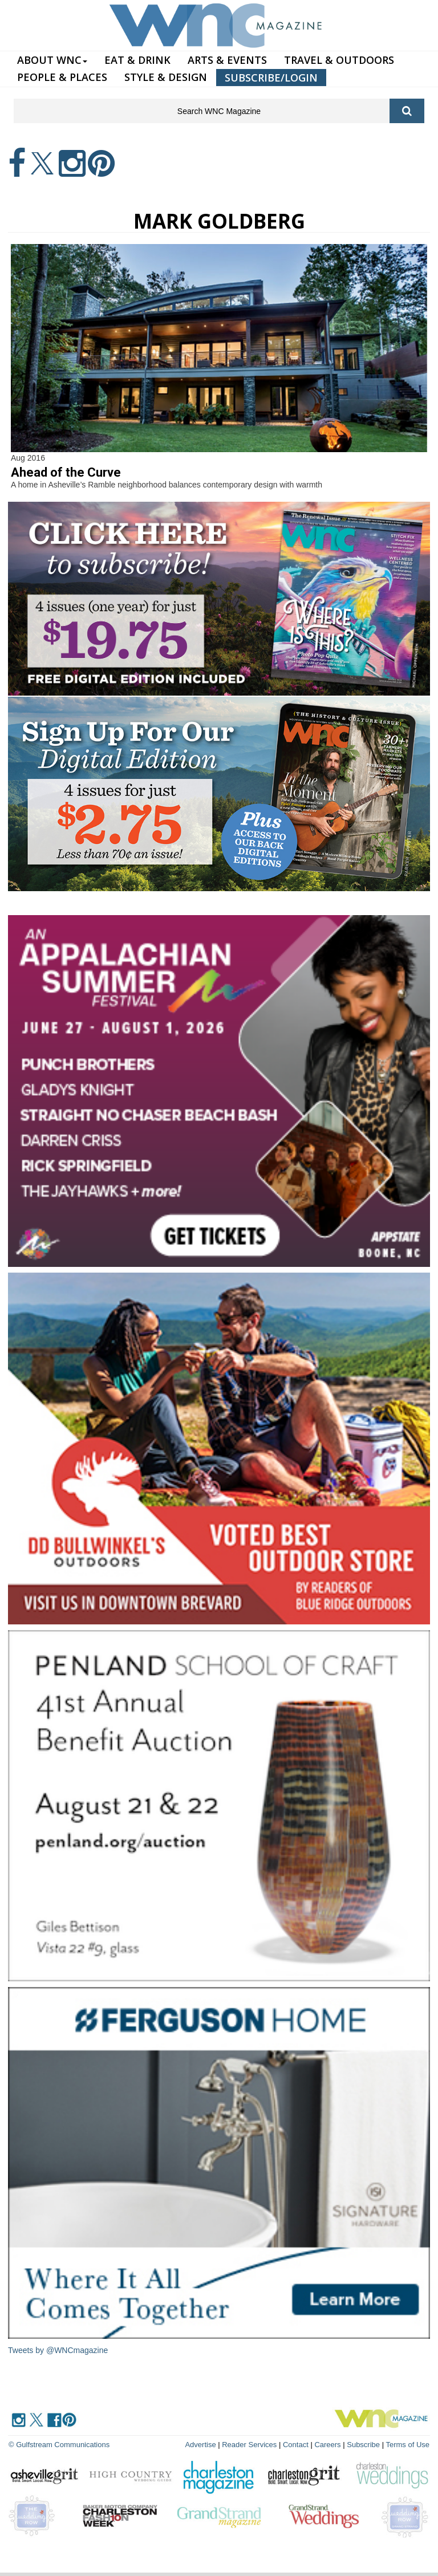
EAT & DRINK (137, 60)
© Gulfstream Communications (59, 2444)
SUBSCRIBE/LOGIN (271, 77)
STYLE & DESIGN (165, 77)
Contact (296, 2444)
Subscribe (364, 2444)
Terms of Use (407, 2444)
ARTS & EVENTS (227, 60)
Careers (327, 2444)
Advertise (200, 2444)
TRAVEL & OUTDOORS (339, 60)
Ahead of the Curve (66, 472)
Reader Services (249, 2444)
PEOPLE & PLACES (62, 77)
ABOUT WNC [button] (52, 60)
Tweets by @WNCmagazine (58, 2350)
